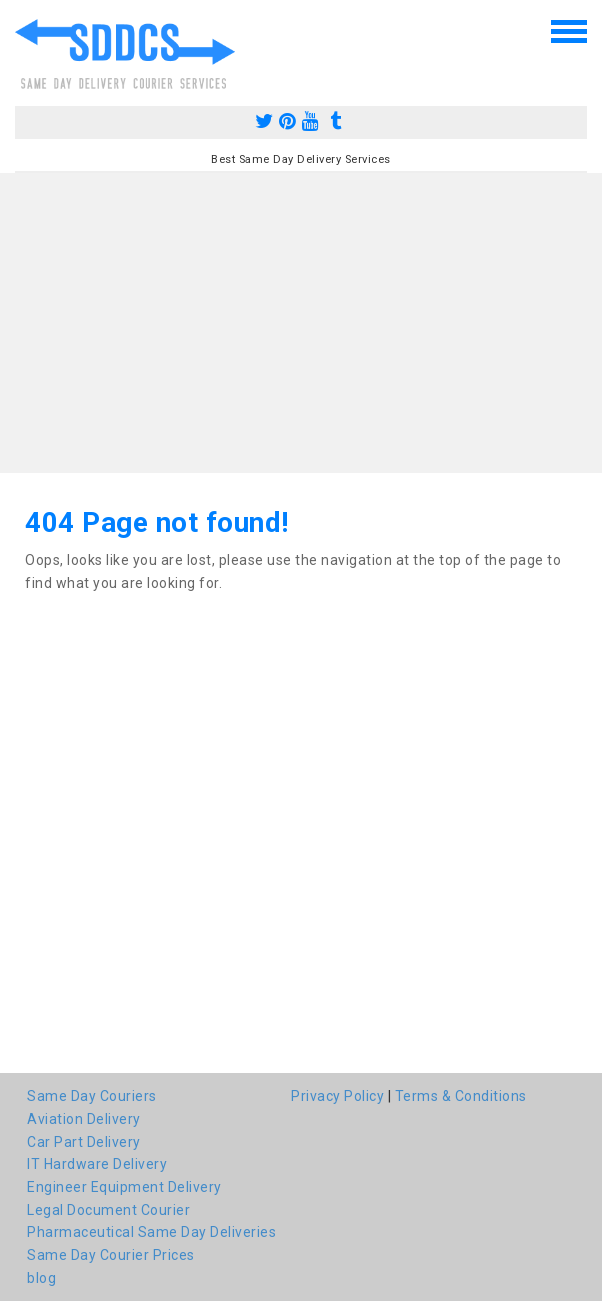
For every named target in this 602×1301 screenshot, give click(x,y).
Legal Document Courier (108, 1210)
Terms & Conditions (461, 1096)
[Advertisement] (301, 323)
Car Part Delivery (84, 1142)
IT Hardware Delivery (97, 1164)
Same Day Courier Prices (111, 1255)
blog (41, 1278)
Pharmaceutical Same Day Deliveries (151, 1232)
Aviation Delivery (84, 1119)
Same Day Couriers (92, 1096)
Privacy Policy (337, 1096)
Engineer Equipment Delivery (124, 1187)
